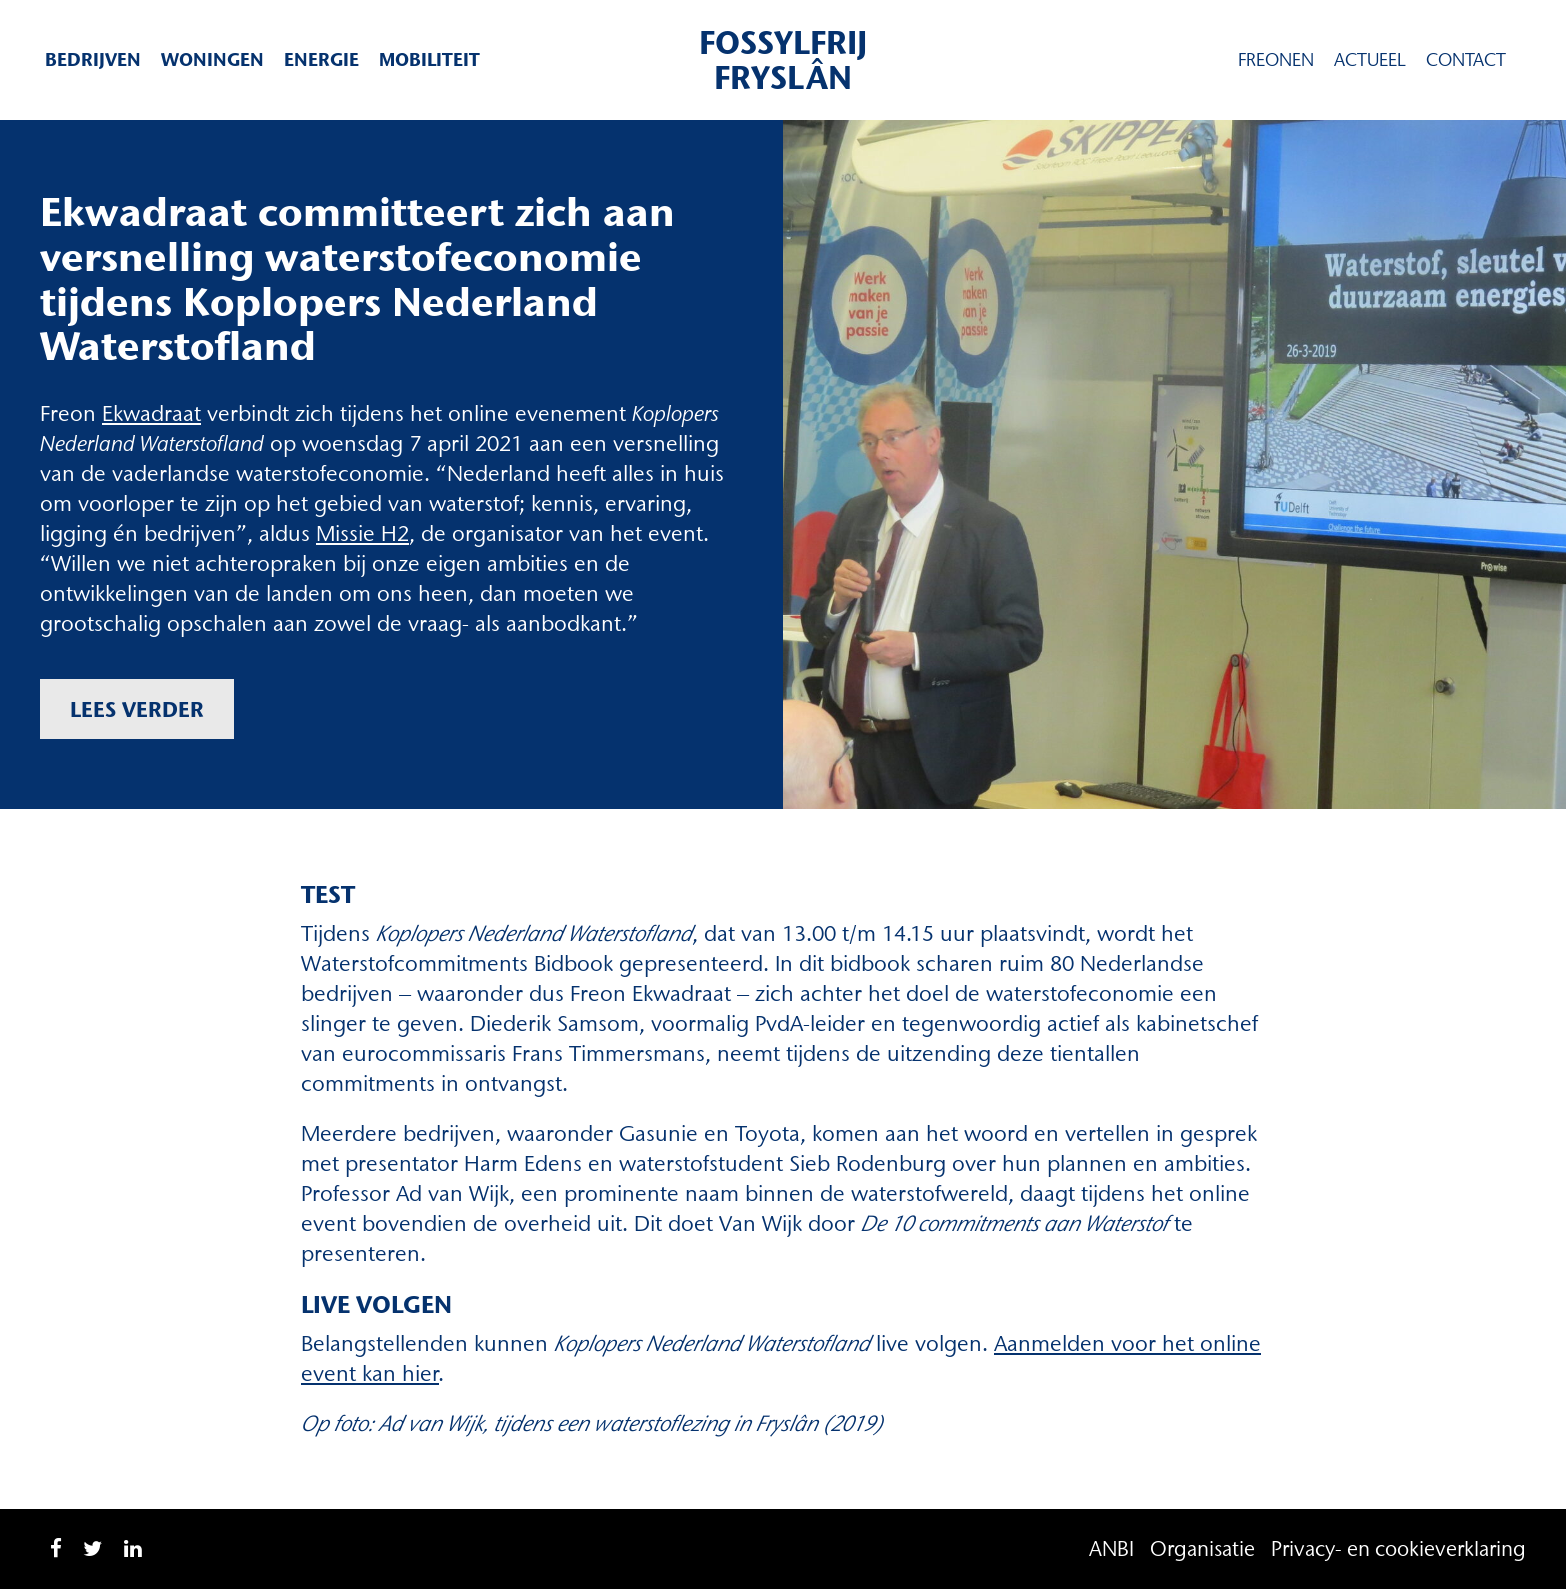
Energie (321, 59)
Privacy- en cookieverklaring (1398, 1548)
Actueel (1370, 60)
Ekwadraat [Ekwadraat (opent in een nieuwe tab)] (151, 413)
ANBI (1111, 1548)
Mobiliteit (429, 59)
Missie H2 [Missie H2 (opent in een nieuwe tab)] (362, 533)
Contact (1466, 60)
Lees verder (137, 709)
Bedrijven (93, 59)
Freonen (1276, 60)
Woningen (212, 59)
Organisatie (1202, 1548)
